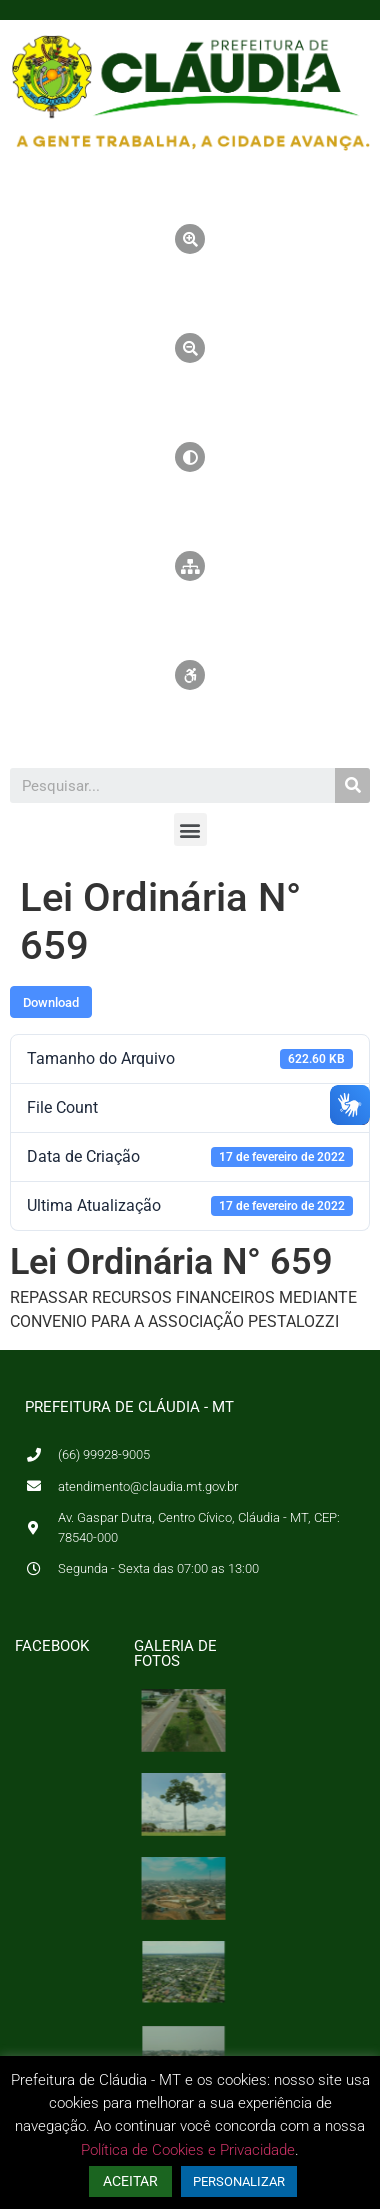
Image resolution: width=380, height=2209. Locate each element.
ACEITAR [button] (130, 2181)
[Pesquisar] (352, 785)
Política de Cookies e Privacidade (188, 2150)
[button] (190, 829)
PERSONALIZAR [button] (239, 2181)
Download (51, 1002)
